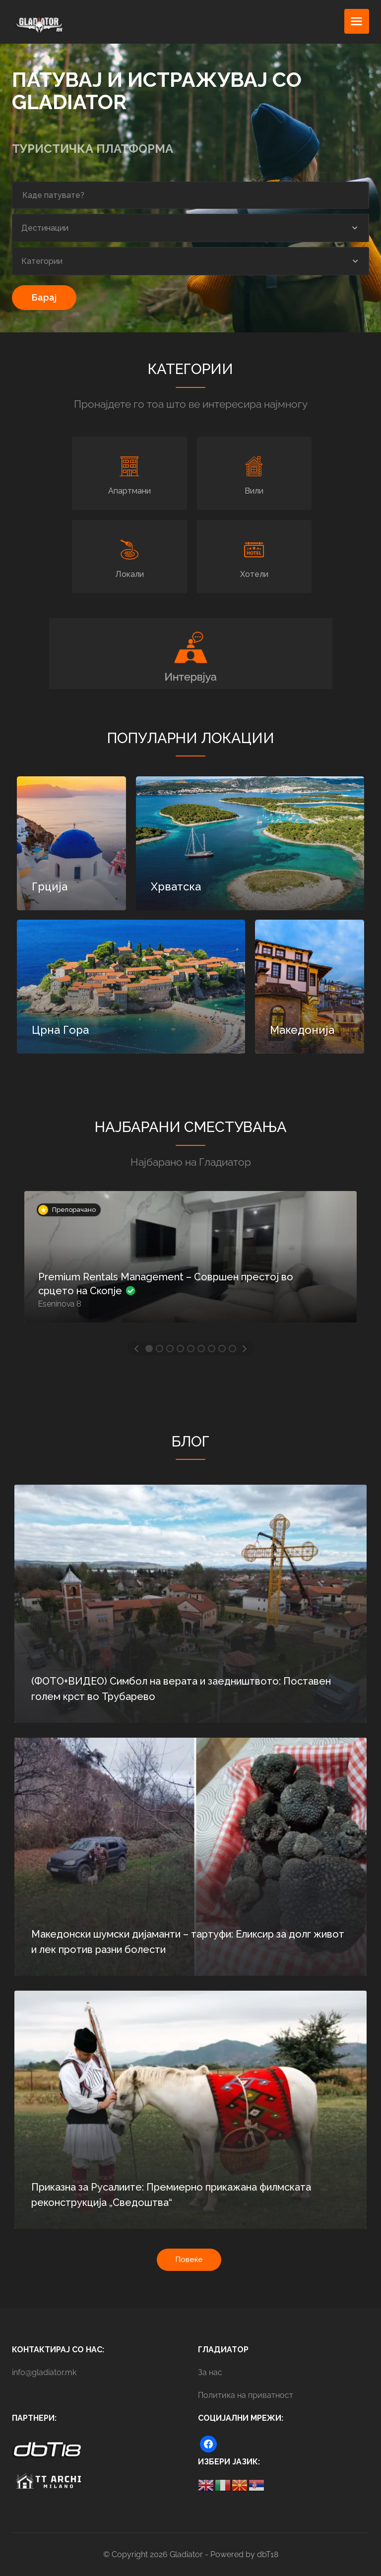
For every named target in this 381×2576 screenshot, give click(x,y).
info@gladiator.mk (44, 2372)
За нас (210, 2372)
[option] (190, 1264)
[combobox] (190, 228)
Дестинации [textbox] (44, 228)
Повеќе (189, 2259)
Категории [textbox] (42, 261)
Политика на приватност (245, 2395)
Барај (44, 297)
